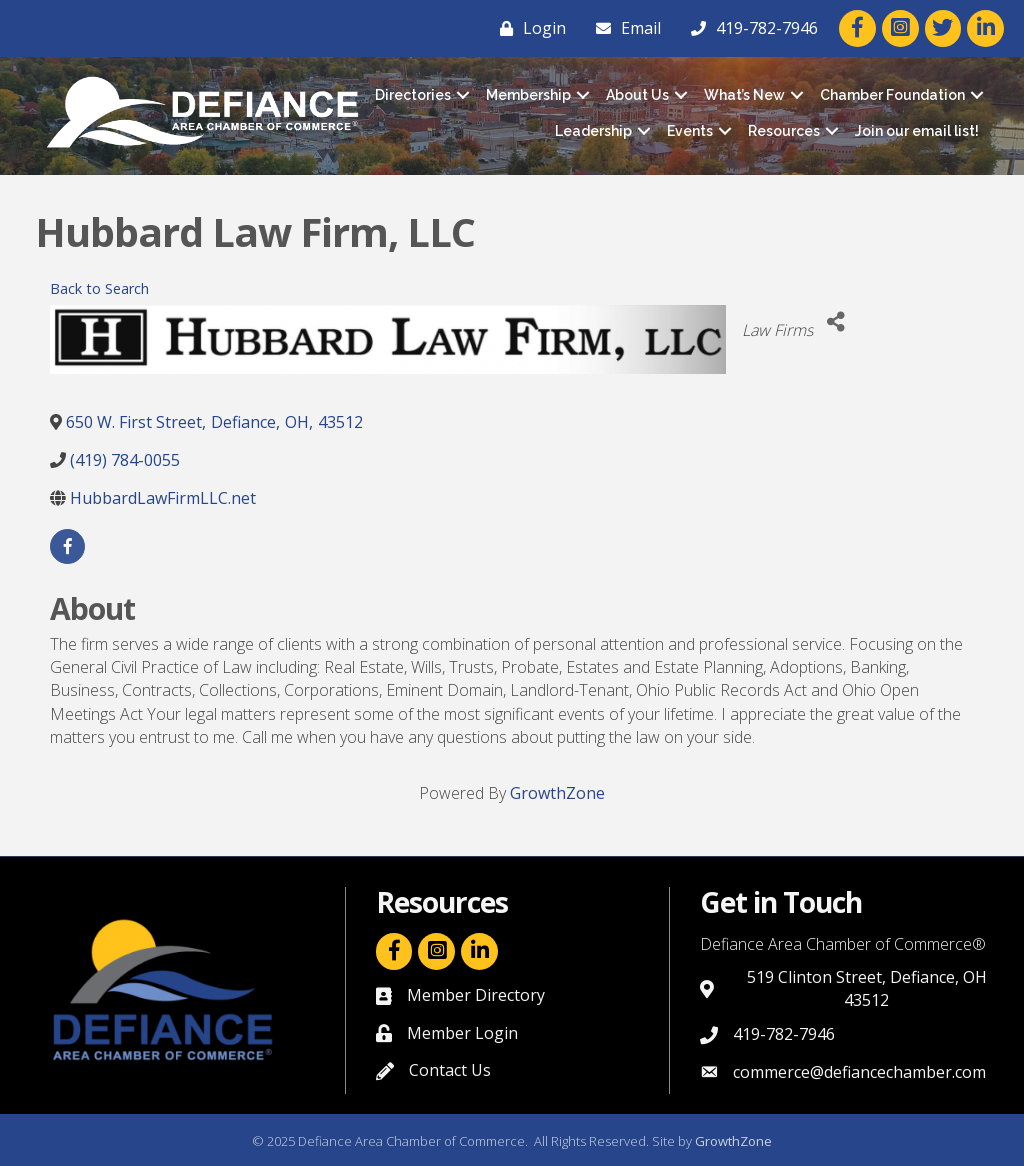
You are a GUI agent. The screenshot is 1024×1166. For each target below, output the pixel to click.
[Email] (623, 28)
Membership (528, 95)
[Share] (835, 322)
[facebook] (67, 546)
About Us (637, 95)
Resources (784, 131)
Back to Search (99, 288)
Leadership (593, 131)
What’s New (744, 95)
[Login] (528, 28)
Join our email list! (917, 131)
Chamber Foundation (892, 95)
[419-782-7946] (749, 28)
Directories (413, 95)
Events (690, 131)
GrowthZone (557, 793)
